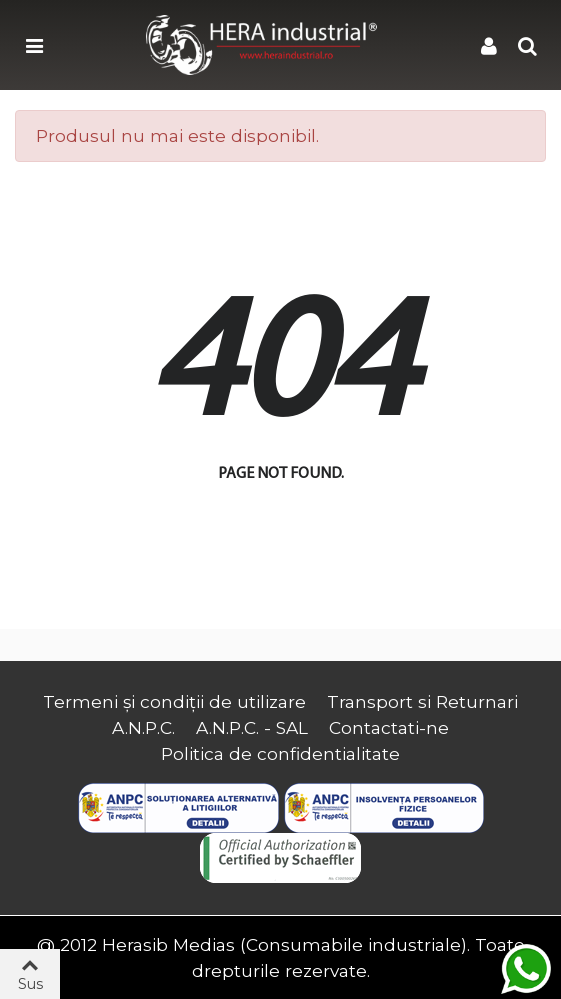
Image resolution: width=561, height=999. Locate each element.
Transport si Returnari (422, 701)
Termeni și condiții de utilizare (174, 701)
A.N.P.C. (143, 727)
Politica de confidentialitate (280, 753)
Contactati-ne (389, 727)
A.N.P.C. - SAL (252, 727)
